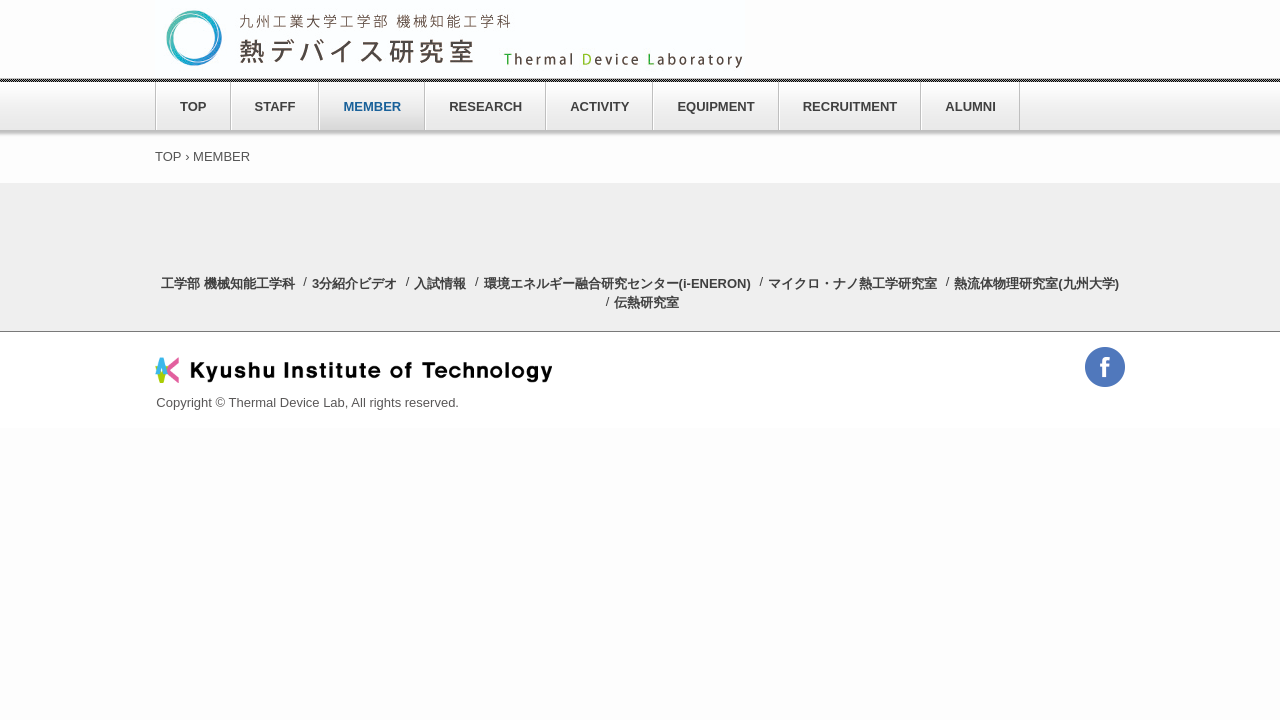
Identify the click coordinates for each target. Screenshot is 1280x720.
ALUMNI (970, 106)
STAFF (275, 106)
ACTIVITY (599, 106)
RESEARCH (485, 106)
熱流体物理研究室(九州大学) (1036, 283)
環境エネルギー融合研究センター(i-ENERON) (617, 283)
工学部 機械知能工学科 (228, 283)
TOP (193, 106)
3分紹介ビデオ (354, 283)
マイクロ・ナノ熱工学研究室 (852, 283)
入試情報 (440, 283)
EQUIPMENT (715, 106)
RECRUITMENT (850, 106)
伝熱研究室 (646, 302)
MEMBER (372, 106)
